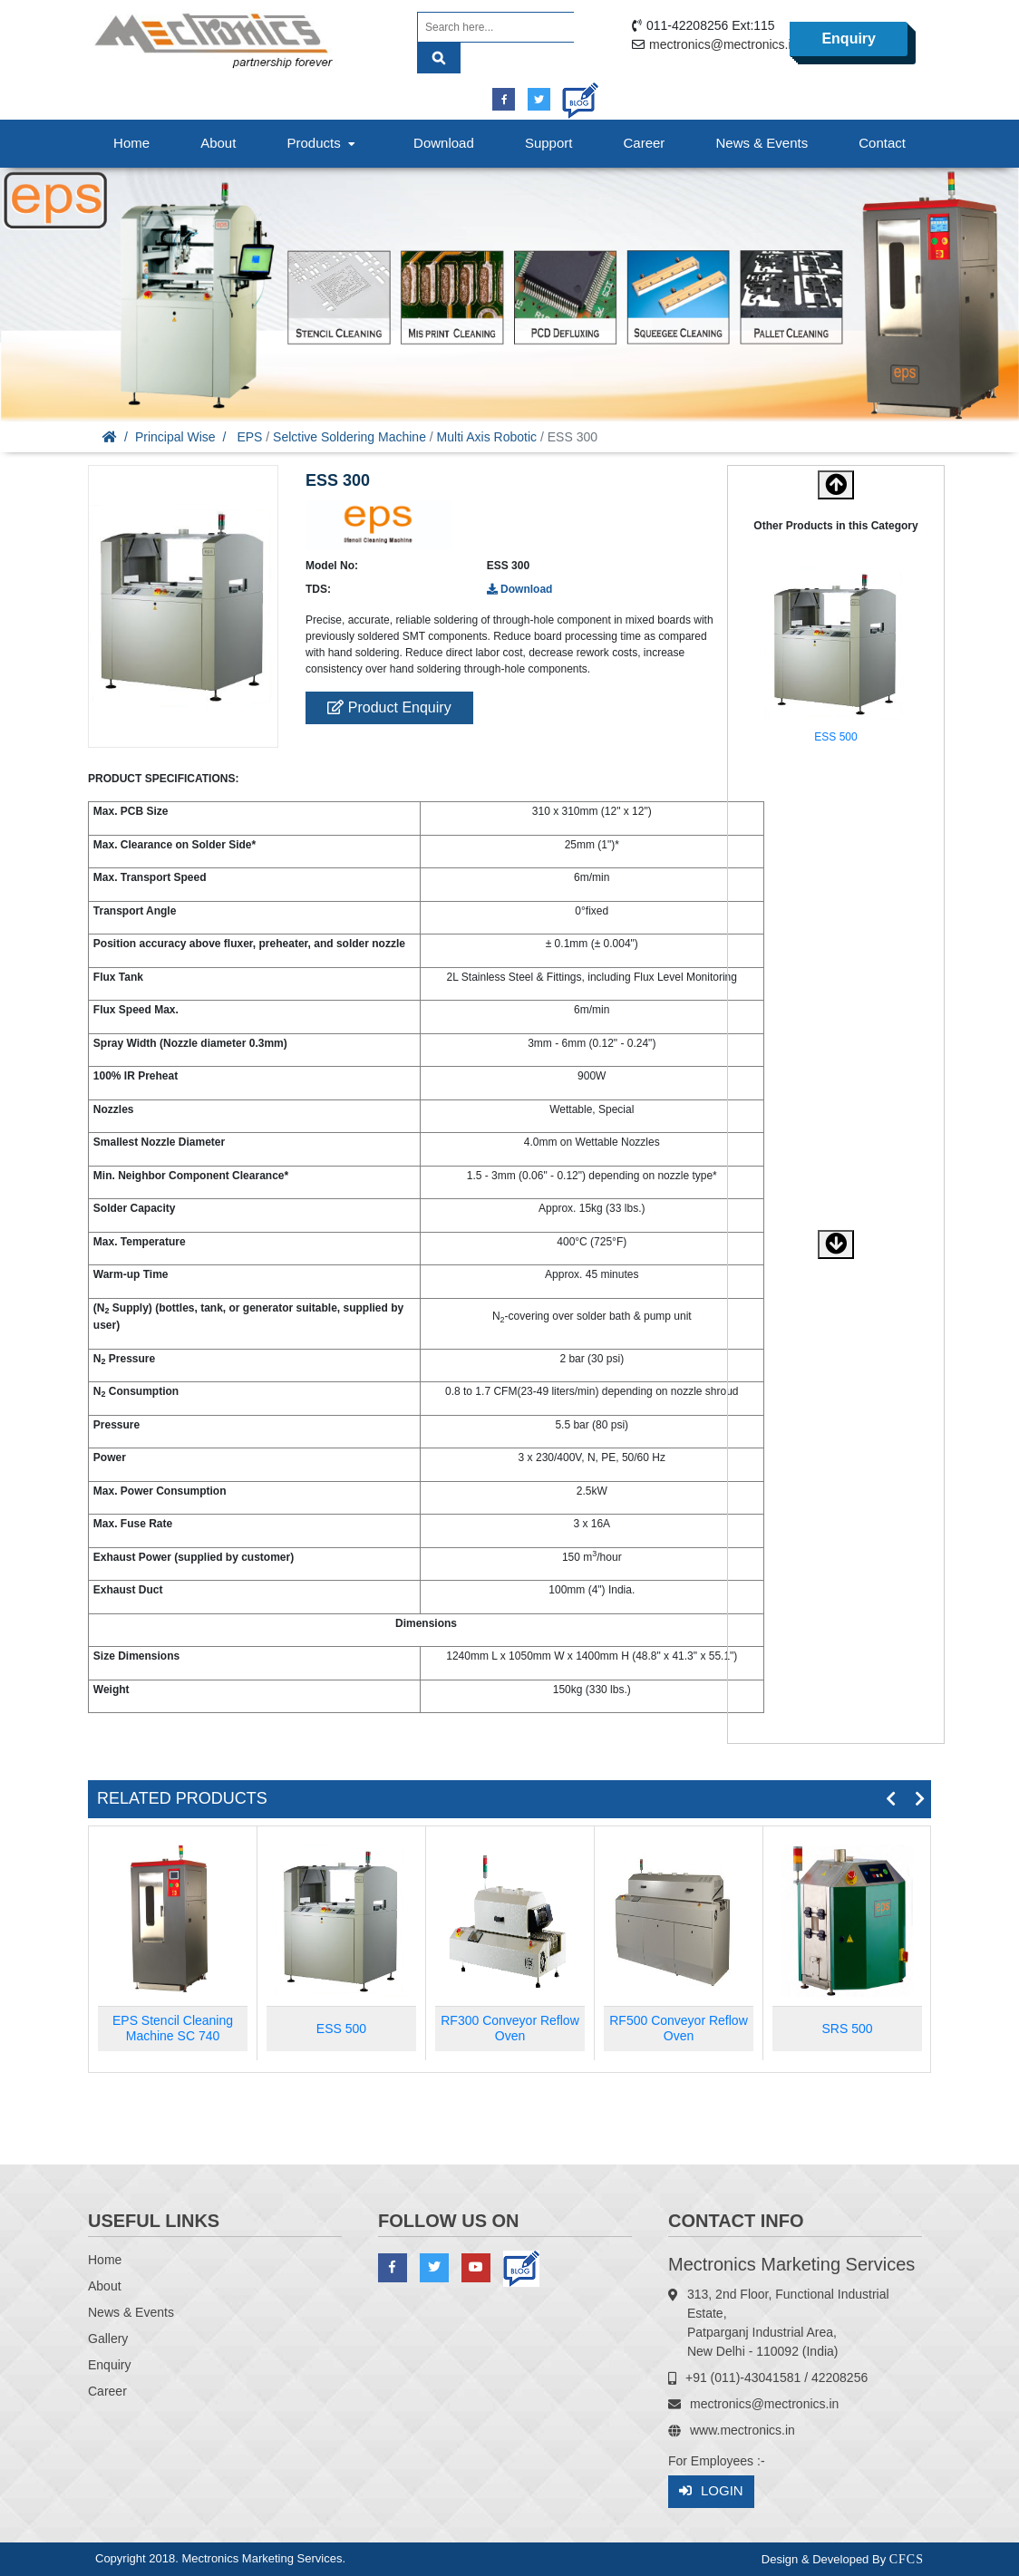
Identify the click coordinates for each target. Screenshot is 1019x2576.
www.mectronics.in (742, 2430)
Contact (882, 142)
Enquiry (848, 38)
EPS (249, 437)
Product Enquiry (389, 707)
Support (549, 142)
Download (443, 142)
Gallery (108, 2338)
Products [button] (322, 142)
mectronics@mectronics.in (723, 44)
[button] (836, 1244)
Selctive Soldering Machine (349, 437)
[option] (836, 659)
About (218, 142)
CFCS (906, 2559)
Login (711, 2491)
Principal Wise (175, 437)
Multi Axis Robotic (487, 437)
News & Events (761, 142)
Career (644, 142)
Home (131, 142)
